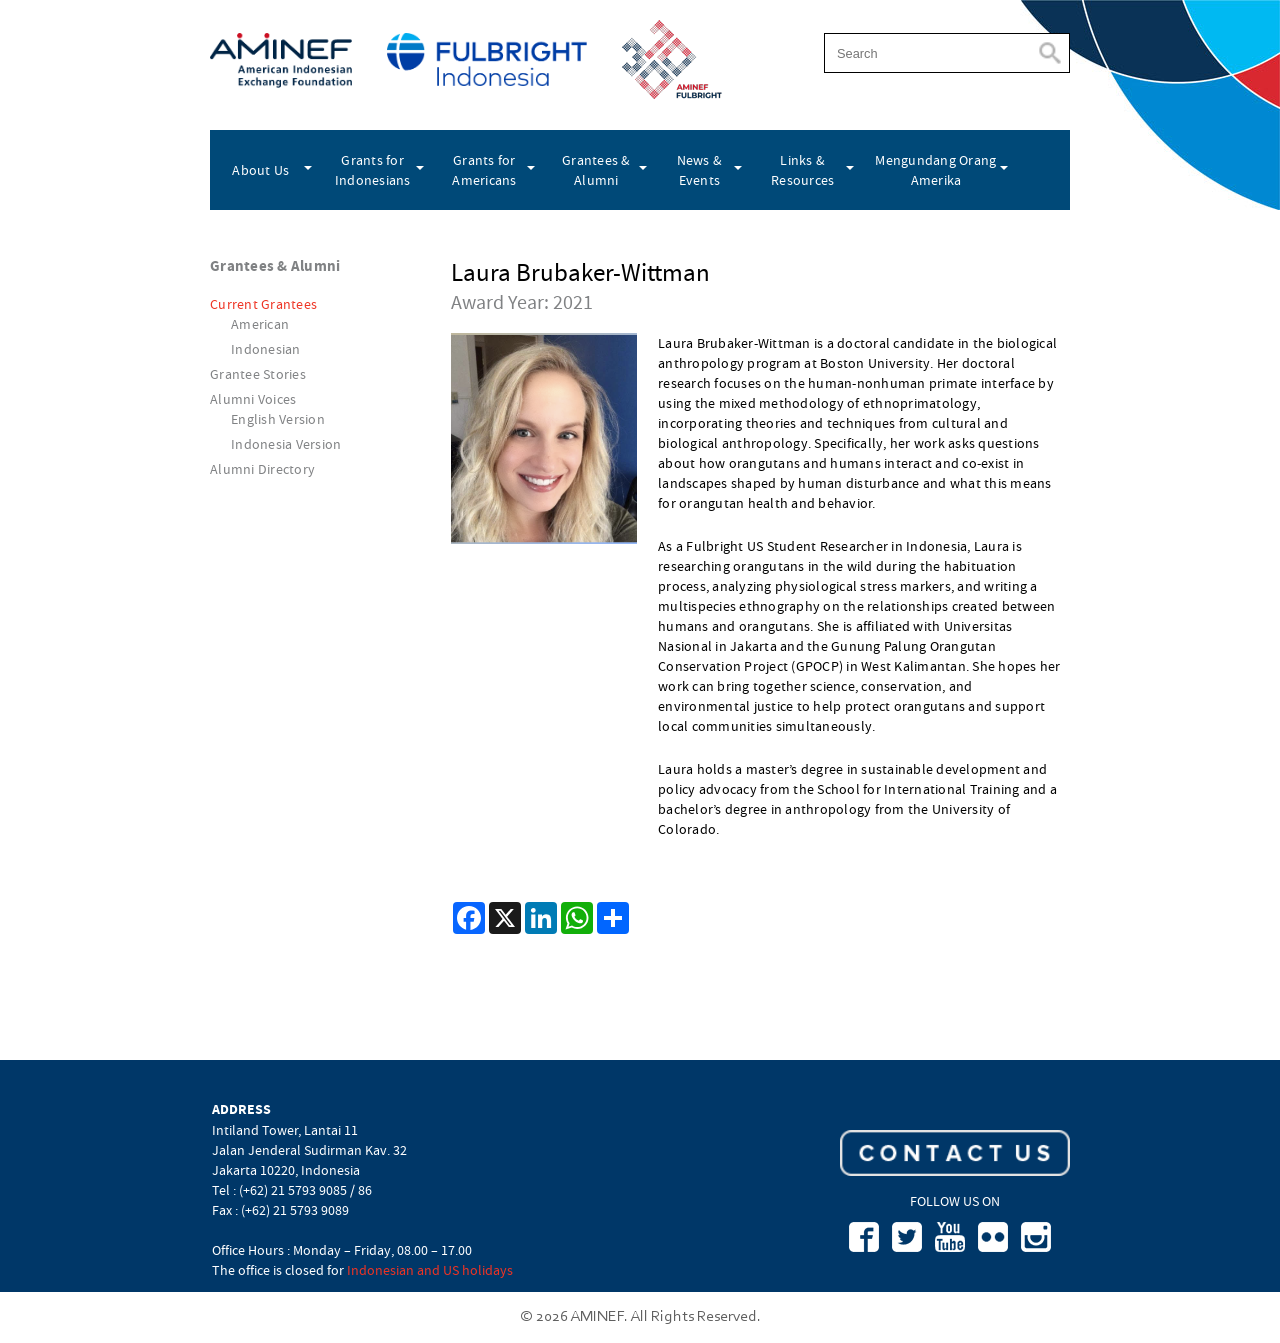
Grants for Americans (484, 170)
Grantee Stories (258, 374)
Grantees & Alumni (596, 170)
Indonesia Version (286, 444)
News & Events (700, 170)
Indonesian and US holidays (430, 1270)
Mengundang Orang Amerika (935, 170)
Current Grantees (263, 304)
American (260, 324)
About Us (260, 170)
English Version (278, 419)
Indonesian (266, 349)
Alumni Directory (262, 469)
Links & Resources (802, 170)
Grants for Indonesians (373, 170)
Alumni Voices (253, 399)
